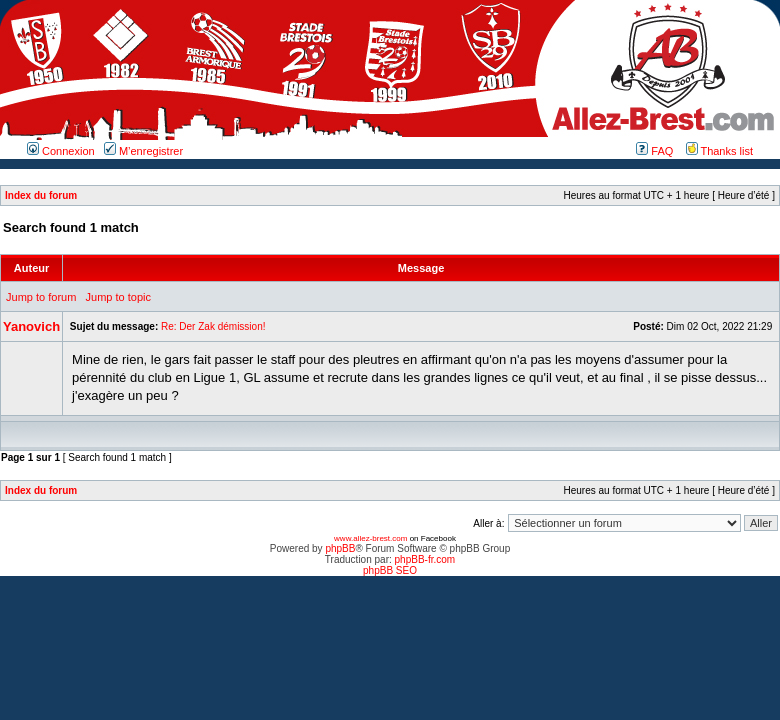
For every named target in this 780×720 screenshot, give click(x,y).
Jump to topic (118, 297)
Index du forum (41, 195)
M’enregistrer (143, 151)
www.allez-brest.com (370, 538)
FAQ (654, 151)
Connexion (61, 151)
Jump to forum (41, 297)
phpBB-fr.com (425, 559)
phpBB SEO (390, 570)
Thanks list (719, 151)
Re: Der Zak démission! (213, 326)
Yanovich (31, 326)
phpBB (340, 548)
